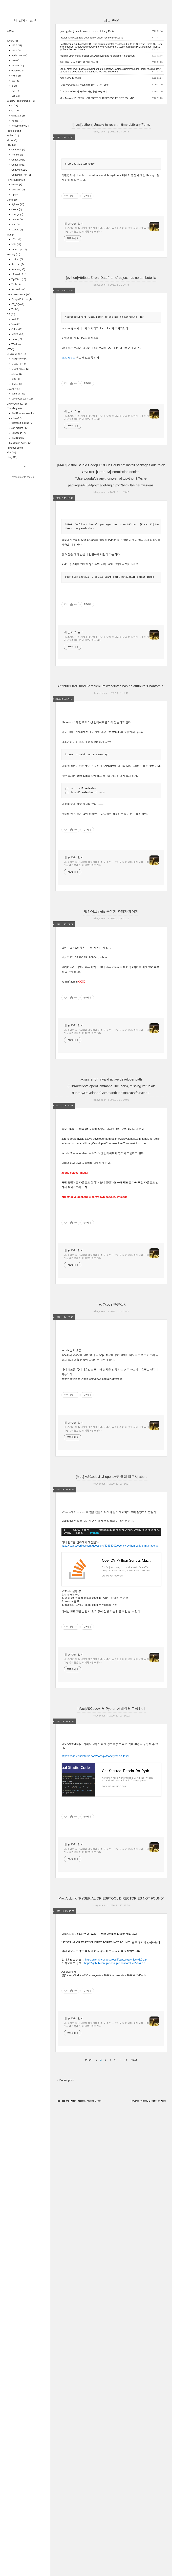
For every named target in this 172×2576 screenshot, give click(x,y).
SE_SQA (17, 304)
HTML (16, 239)
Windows (18, 344)
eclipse (17, 70)
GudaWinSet (19, 169)
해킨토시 (17, 334)
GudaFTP (18, 164)
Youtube (90, 2101)
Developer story (22, 398)
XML (16, 244)
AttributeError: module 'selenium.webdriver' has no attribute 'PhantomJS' (97, 55)
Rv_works (18, 289)
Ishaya (10, 31)
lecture (16, 184)
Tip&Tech (18, 279)
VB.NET (17, 120)
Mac (15, 319)
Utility (12, 457)
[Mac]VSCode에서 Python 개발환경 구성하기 (83, 91)
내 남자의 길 (16, 354)
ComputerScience (18, 294)
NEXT (133, 2059)
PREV (88, 2059)
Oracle (16, 209)
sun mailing (19, 428)
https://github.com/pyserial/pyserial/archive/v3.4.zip (114, 1963)
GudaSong (18, 159)
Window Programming (21, 100)
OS (11, 314)
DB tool (17, 219)
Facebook (81, 2101)
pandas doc (68, 357)
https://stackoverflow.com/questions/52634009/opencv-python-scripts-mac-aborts (109, 1545)
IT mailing (14, 408)
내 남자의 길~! (25, 20)
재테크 (17, 373)
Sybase (17, 204)
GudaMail (18, 149)
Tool (15, 284)
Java (12, 40)
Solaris (16, 329)
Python (13, 135)
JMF (15, 90)
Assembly (18, 269)
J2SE (16, 45)
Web (11, 234)
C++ (15, 110)
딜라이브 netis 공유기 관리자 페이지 (79, 62)
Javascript (19, 249)
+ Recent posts (66, 2080)
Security (13, 254)
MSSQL (17, 214)
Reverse (17, 264)
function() (18, 189)
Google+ (99, 2101)
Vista (15, 324)
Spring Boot (19, 55)
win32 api (18, 115)
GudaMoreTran (21, 174)
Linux (16, 339)
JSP (15, 60)
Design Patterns (21, 299)
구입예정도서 (20, 368)
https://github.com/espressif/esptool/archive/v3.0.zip (115, 1959)
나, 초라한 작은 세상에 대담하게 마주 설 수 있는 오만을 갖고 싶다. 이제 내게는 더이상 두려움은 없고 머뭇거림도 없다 (106, 230)
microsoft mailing (22, 423)
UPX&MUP (19, 274)
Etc (15, 95)
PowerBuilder (16, 179)
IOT (10, 349)
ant (14, 85)
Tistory (145, 2101)
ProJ (11, 145)
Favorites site (15, 447)
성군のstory (19, 358)
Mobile (12, 140)
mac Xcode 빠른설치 (71, 78)
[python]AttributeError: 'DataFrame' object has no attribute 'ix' (91, 37)
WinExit (17, 154)
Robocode (18, 433)
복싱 (15, 378)
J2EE (15, 50)
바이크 (16, 384)
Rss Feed (61, 2101)
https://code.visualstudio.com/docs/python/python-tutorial (95, 1756)
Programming (15, 130)
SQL (15, 224)
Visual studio (20, 125)
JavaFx (17, 65)
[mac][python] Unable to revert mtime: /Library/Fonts (87, 31)
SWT (15, 80)
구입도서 (18, 363)
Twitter (72, 2101)
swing (16, 75)
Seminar (18, 393)
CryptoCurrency (17, 403)
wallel (163, 2101)
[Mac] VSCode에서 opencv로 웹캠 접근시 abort (84, 84)
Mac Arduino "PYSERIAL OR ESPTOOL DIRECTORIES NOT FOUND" (97, 98)
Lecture (17, 229)
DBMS (12, 199)
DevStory (14, 389)
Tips (15, 194)
